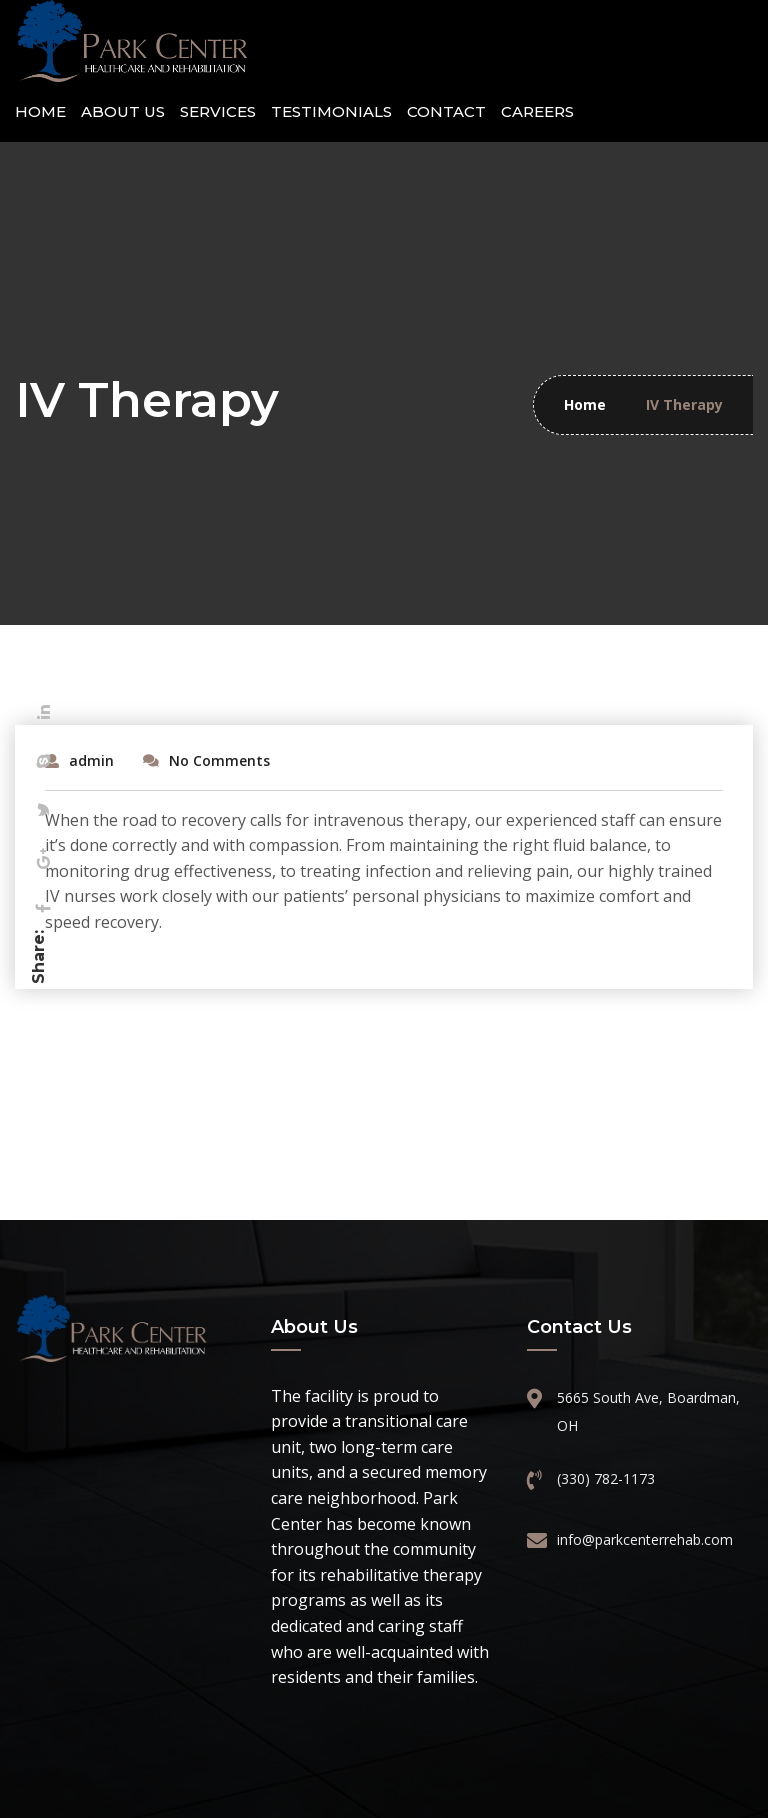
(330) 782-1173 (606, 1478)
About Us (123, 111)
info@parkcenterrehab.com (643, 1539)
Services (218, 111)
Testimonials (331, 111)
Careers (537, 111)
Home (40, 111)
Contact (446, 111)
